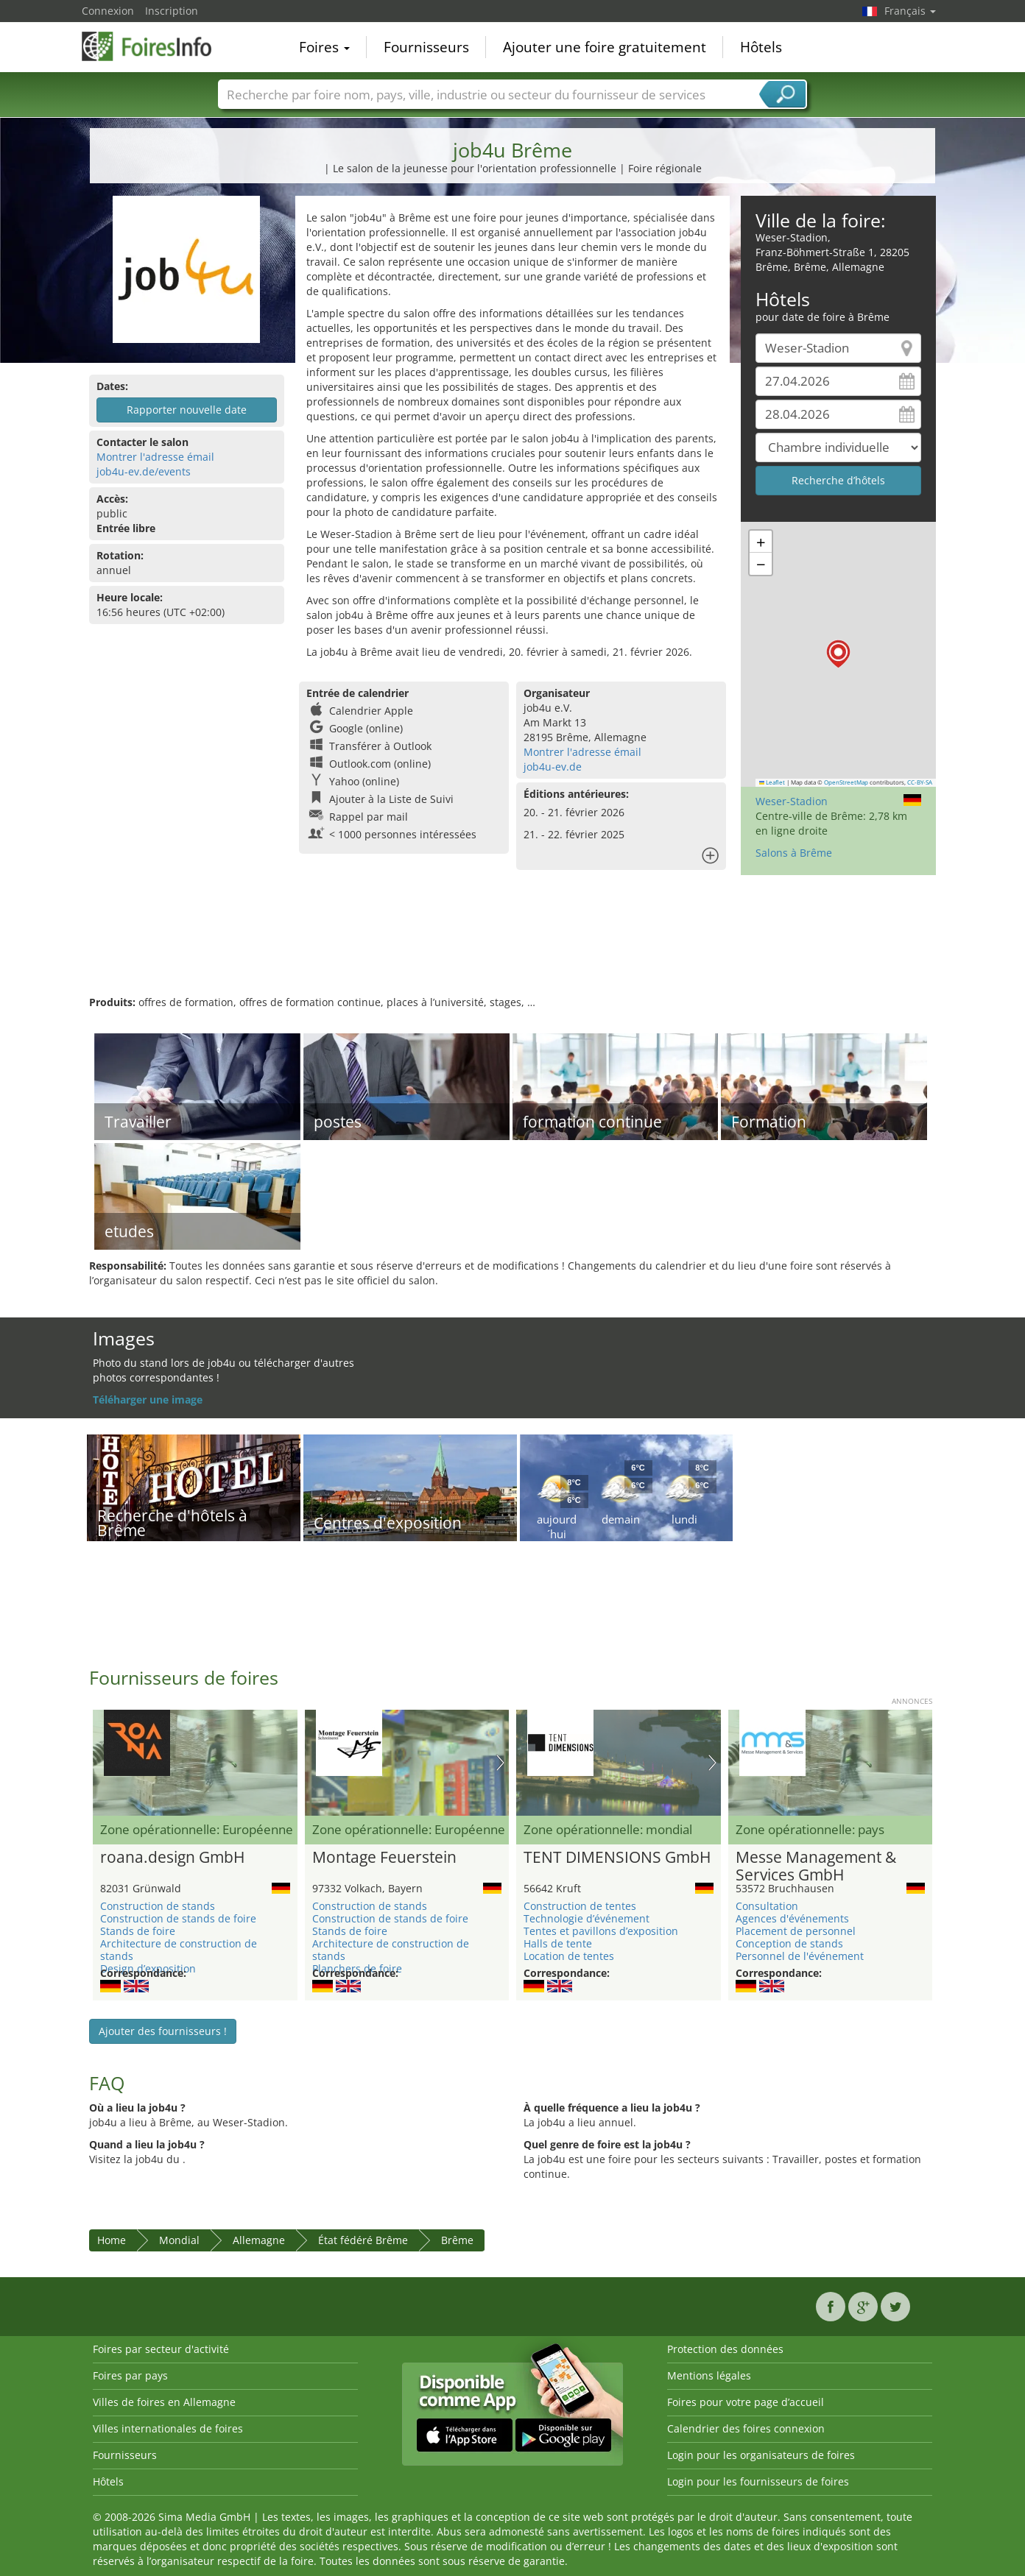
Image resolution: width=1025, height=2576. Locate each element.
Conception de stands (789, 1943)
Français (910, 11)
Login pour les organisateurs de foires (761, 2455)
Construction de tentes (580, 1906)
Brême (457, 2240)
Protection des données (725, 2349)
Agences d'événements (792, 1918)
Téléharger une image (147, 1399)
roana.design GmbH (172, 1857)
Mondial (179, 2240)
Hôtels (761, 47)
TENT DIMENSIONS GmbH (617, 1857)
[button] (838, 654)
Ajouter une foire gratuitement (604, 47)
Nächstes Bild (500, 1763)
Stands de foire (137, 1931)
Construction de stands (157, 1906)
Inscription (171, 11)
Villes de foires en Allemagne (164, 2402)
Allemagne (259, 2240)
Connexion (108, 11)
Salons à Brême (793, 853)
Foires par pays (130, 2375)
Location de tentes (569, 1956)
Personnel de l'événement (800, 1956)
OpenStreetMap (846, 782)
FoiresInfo (155, 45)
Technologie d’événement (586, 1918)
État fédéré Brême (363, 2240)
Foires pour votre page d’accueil (745, 2402)
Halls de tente (558, 1943)
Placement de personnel (796, 1931)
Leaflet (772, 782)
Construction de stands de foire (178, 1918)
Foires (324, 47)
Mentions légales (709, 2375)
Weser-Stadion (791, 801)
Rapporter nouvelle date (187, 410)
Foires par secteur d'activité (161, 2349)
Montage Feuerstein (384, 1857)
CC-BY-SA (919, 782)
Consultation (767, 1906)
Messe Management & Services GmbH (816, 1866)
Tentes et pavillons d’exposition (601, 1931)
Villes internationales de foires (168, 2428)
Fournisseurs (426, 47)
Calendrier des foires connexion (746, 2428)
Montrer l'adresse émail (155, 457)
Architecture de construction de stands (178, 1949)
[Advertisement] (512, 947)
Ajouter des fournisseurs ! (163, 2031)
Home (111, 2240)
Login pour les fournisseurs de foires (758, 2481)
